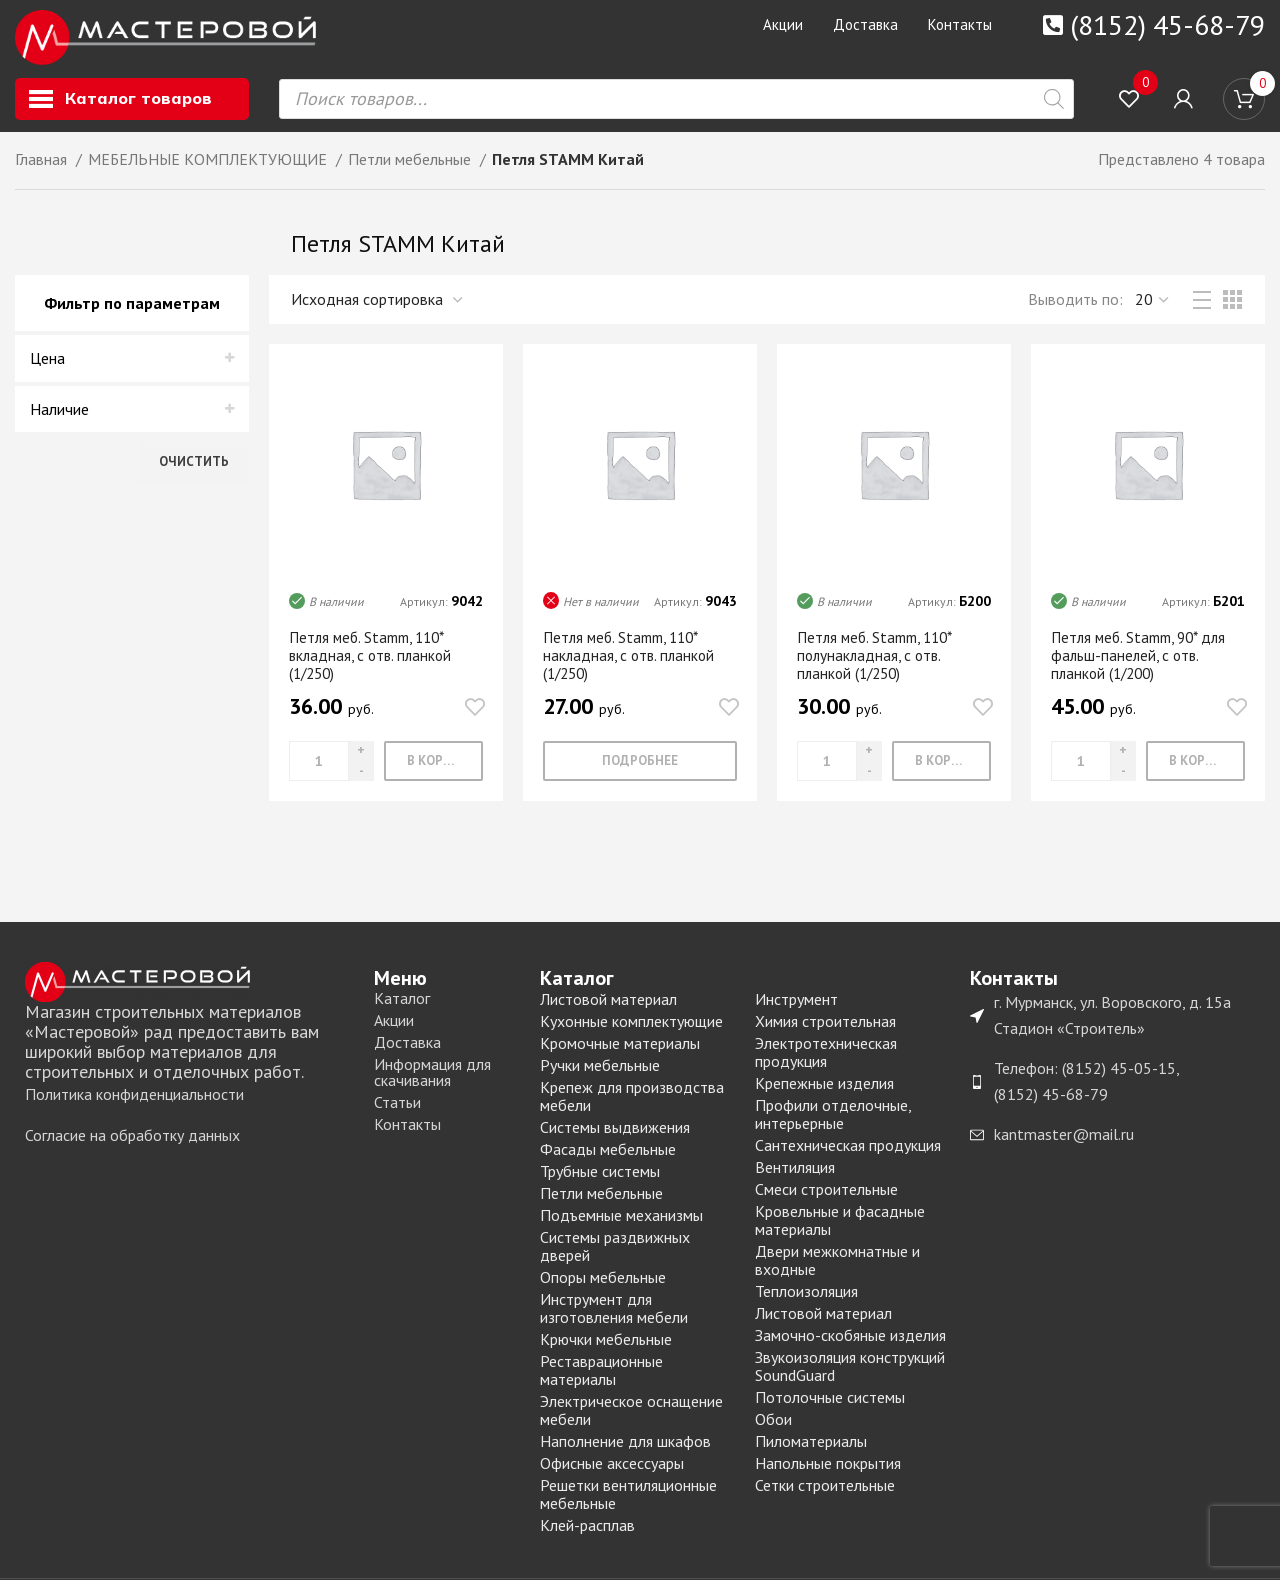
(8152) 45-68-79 (1167, 24)
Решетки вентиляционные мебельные (628, 1502)
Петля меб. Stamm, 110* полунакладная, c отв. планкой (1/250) (880, 663)
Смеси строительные (826, 1197)
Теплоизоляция (806, 1299)
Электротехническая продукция (826, 1060)
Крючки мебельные (606, 1347)
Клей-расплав (587, 1533)
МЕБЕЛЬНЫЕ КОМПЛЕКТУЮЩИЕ (209, 167)
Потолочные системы (830, 1405)
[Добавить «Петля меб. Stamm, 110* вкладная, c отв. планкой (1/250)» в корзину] (433, 769)
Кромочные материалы (620, 1051)
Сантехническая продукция (848, 1153)
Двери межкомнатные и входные (837, 1268)
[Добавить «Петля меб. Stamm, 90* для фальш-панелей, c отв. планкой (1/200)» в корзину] (1195, 769)
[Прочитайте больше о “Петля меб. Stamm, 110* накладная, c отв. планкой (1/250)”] (640, 769)
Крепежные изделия (824, 1091)
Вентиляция (795, 1175)
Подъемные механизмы (621, 1223)
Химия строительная (825, 1029)
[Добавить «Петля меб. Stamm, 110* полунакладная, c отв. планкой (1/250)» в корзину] (941, 769)
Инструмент (796, 1007)
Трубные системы (600, 1179)
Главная (43, 167)
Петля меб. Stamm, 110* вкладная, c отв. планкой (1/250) (373, 663)
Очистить (194, 469)
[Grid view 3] (1232, 307)
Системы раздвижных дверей (615, 1254)
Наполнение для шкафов (625, 1449)
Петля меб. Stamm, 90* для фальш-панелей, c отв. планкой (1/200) (1144, 663)
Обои (773, 1427)
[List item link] (189, 1103)
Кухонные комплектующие (631, 1029)
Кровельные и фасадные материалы (840, 1228)
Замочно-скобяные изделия (850, 1343)
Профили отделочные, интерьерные (833, 1122)
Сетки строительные (825, 1493)
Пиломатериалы (811, 1449)
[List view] (1202, 308)
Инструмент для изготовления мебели (614, 1316)
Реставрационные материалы (601, 1378)
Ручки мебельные (600, 1073)
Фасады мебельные (608, 1157)
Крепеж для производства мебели (632, 1104)
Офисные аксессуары (612, 1471)
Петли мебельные (411, 167)
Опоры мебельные (603, 1285)
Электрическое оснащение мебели (631, 1418)
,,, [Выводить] (1153, 307)
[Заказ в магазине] (378, 307)
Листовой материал (608, 1007)
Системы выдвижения (615, 1135)
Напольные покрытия (828, 1471)
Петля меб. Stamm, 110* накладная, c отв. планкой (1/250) (631, 663)
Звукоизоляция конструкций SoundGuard (850, 1374)
